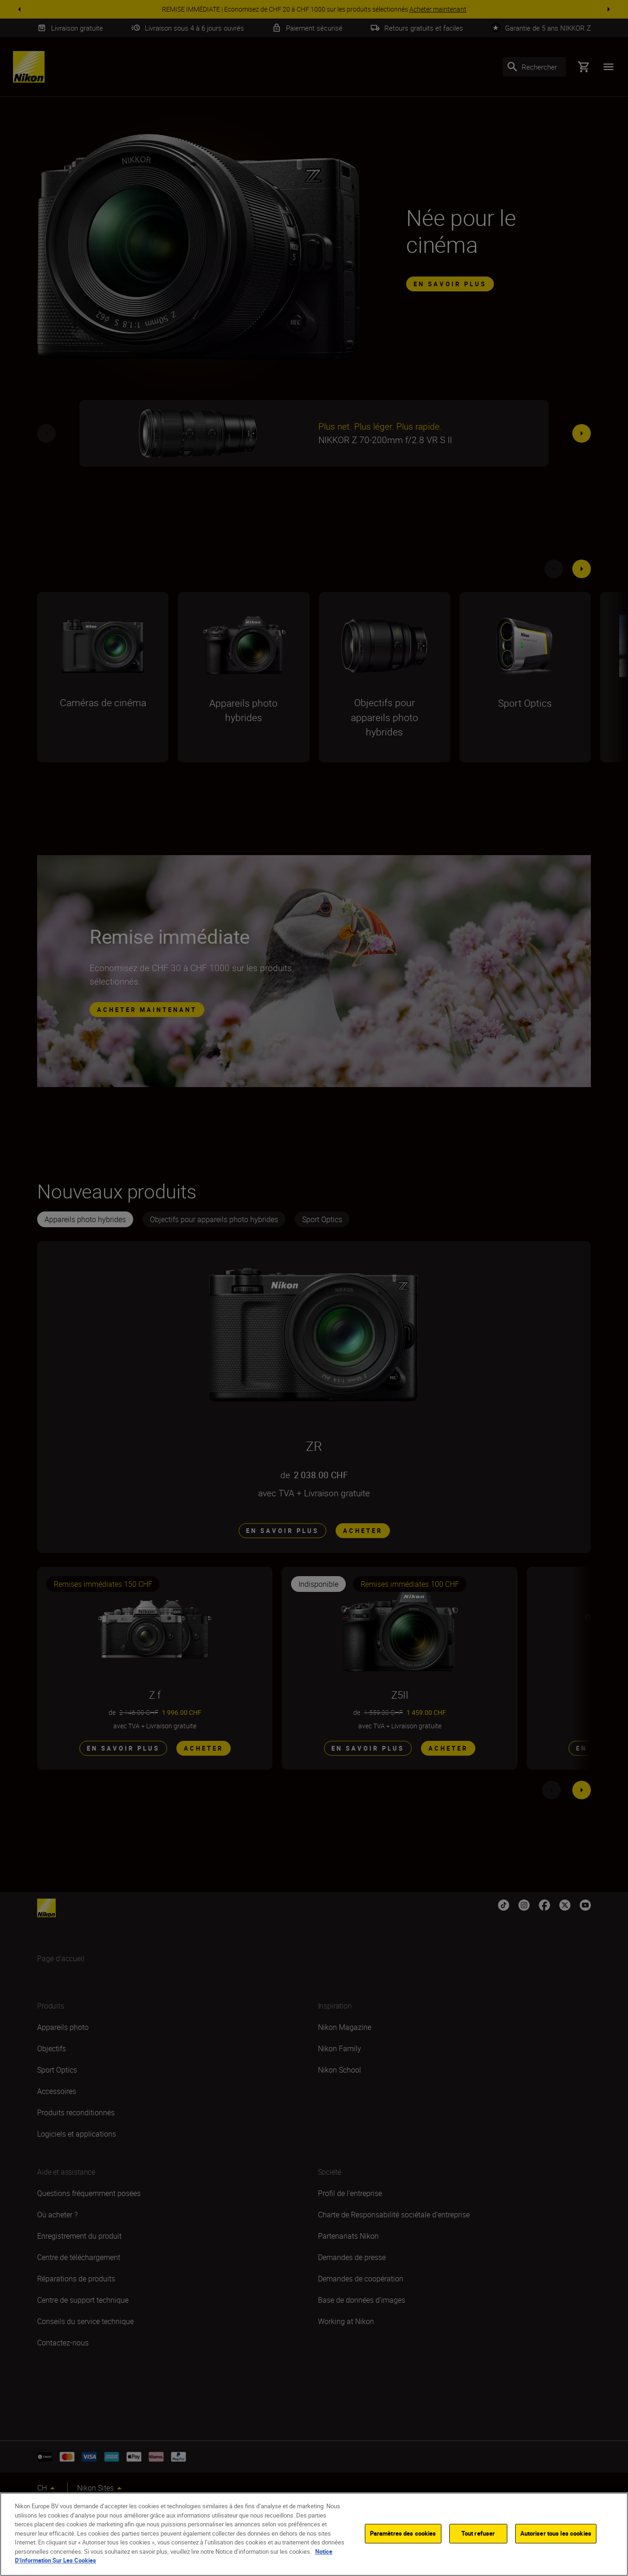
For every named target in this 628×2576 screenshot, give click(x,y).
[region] (314, 2534)
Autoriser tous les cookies (555, 2533)
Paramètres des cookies (403, 2533)
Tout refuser (478, 2533)
